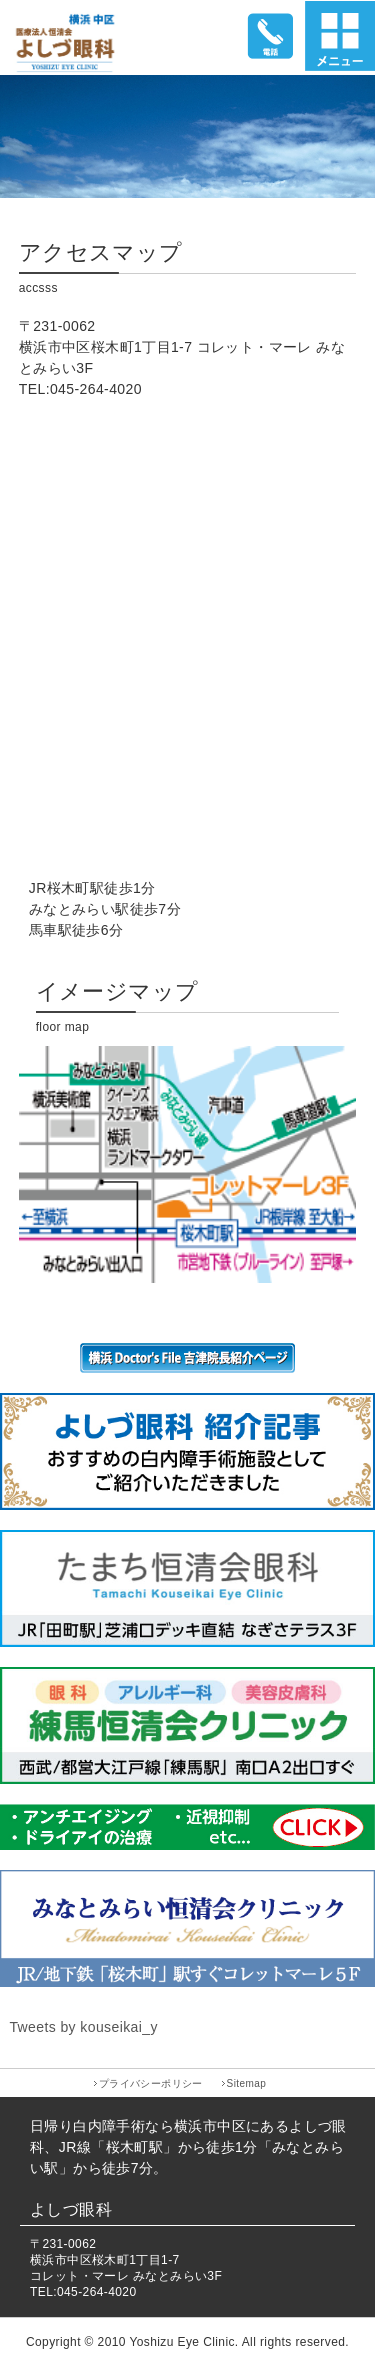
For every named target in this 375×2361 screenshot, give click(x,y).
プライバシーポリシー (151, 2083)
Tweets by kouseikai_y (83, 2027)
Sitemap (247, 2083)
